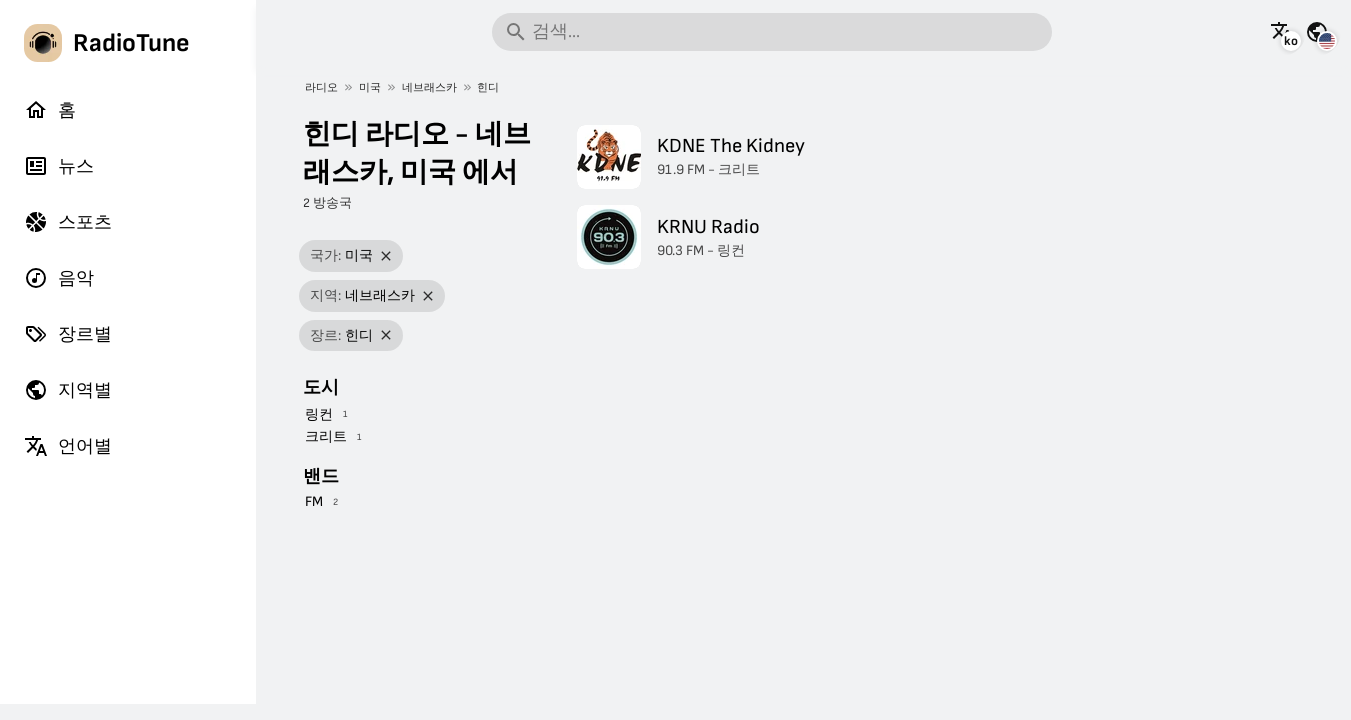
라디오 (321, 87)
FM (314, 501)
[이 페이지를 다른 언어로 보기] (1282, 32)
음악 (59, 278)
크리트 (326, 436)
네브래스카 (429, 87)
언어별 (68, 446)
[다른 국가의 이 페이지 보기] (1317, 32)
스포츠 (68, 222)
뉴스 (59, 166)
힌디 (488, 87)
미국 (370, 87)
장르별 (68, 334)
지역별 (68, 390)
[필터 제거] (386, 256)
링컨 (319, 414)
